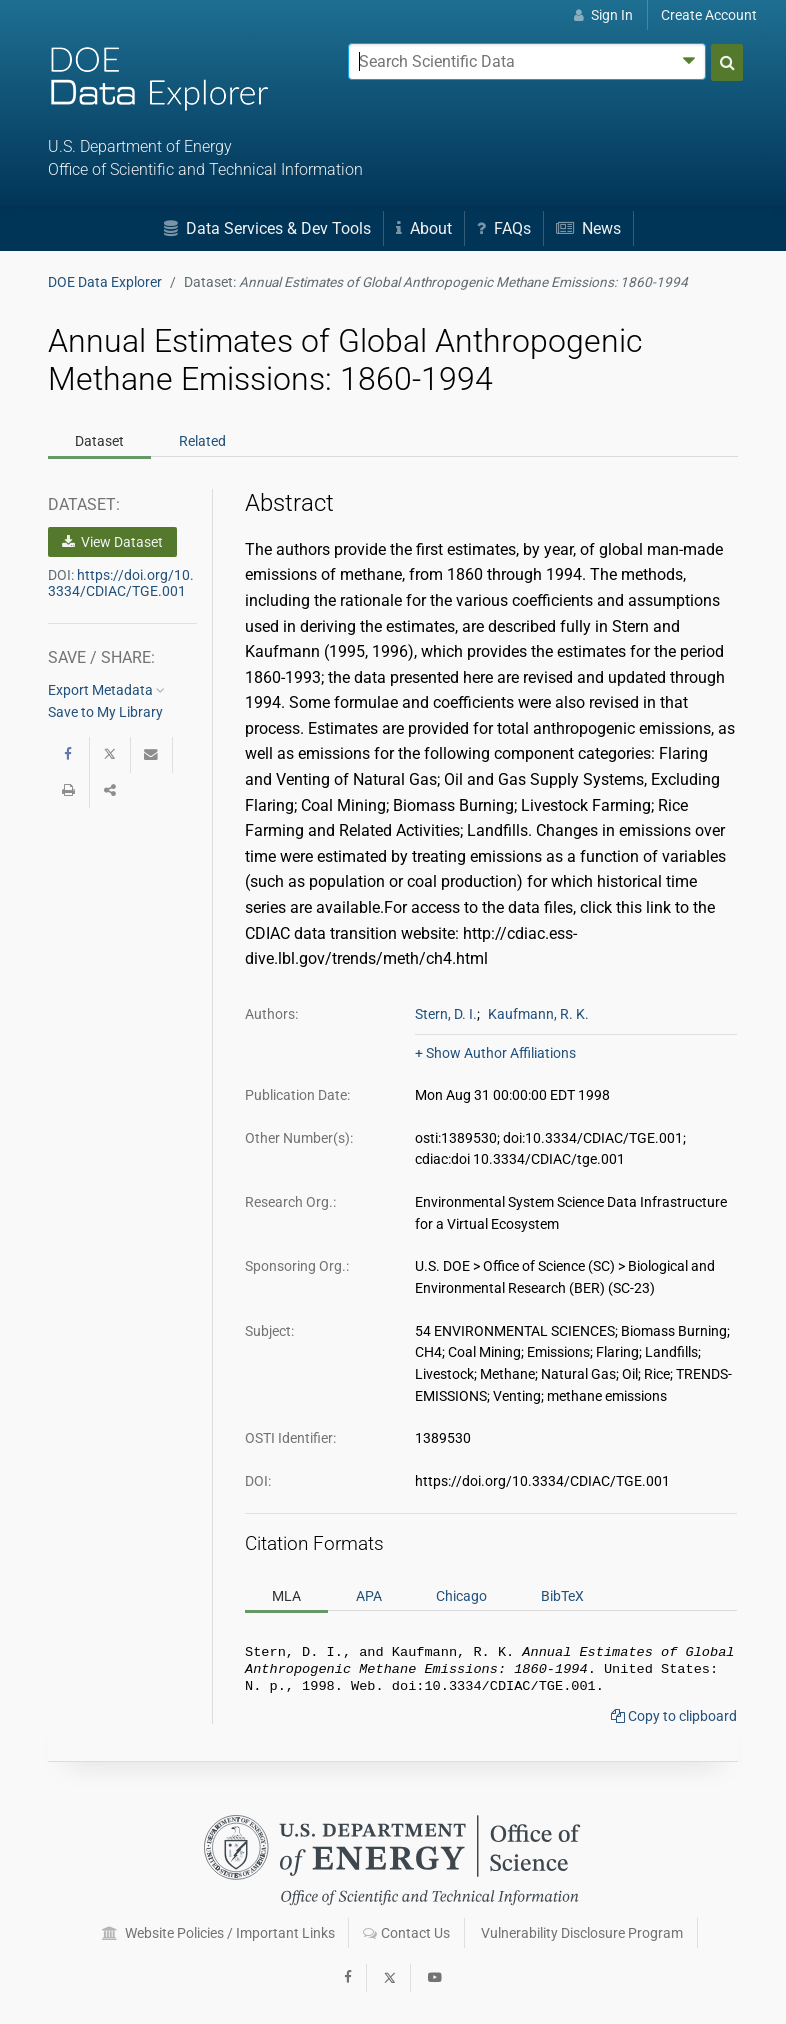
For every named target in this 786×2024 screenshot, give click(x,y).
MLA (286, 1595)
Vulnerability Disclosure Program (582, 1934)
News (588, 228)
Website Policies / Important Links (218, 1934)
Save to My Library (105, 712)
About (424, 228)
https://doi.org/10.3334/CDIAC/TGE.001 (121, 583)
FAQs (504, 228)
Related (202, 441)
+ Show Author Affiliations (495, 1053)
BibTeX (562, 1595)
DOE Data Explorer (105, 282)
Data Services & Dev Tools (267, 228)
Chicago (461, 1595)
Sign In (603, 15)
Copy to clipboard (674, 1722)
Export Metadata (106, 690)
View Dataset (112, 542)
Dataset (99, 441)
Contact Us (406, 1934)
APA (369, 1595)
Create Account (709, 15)
